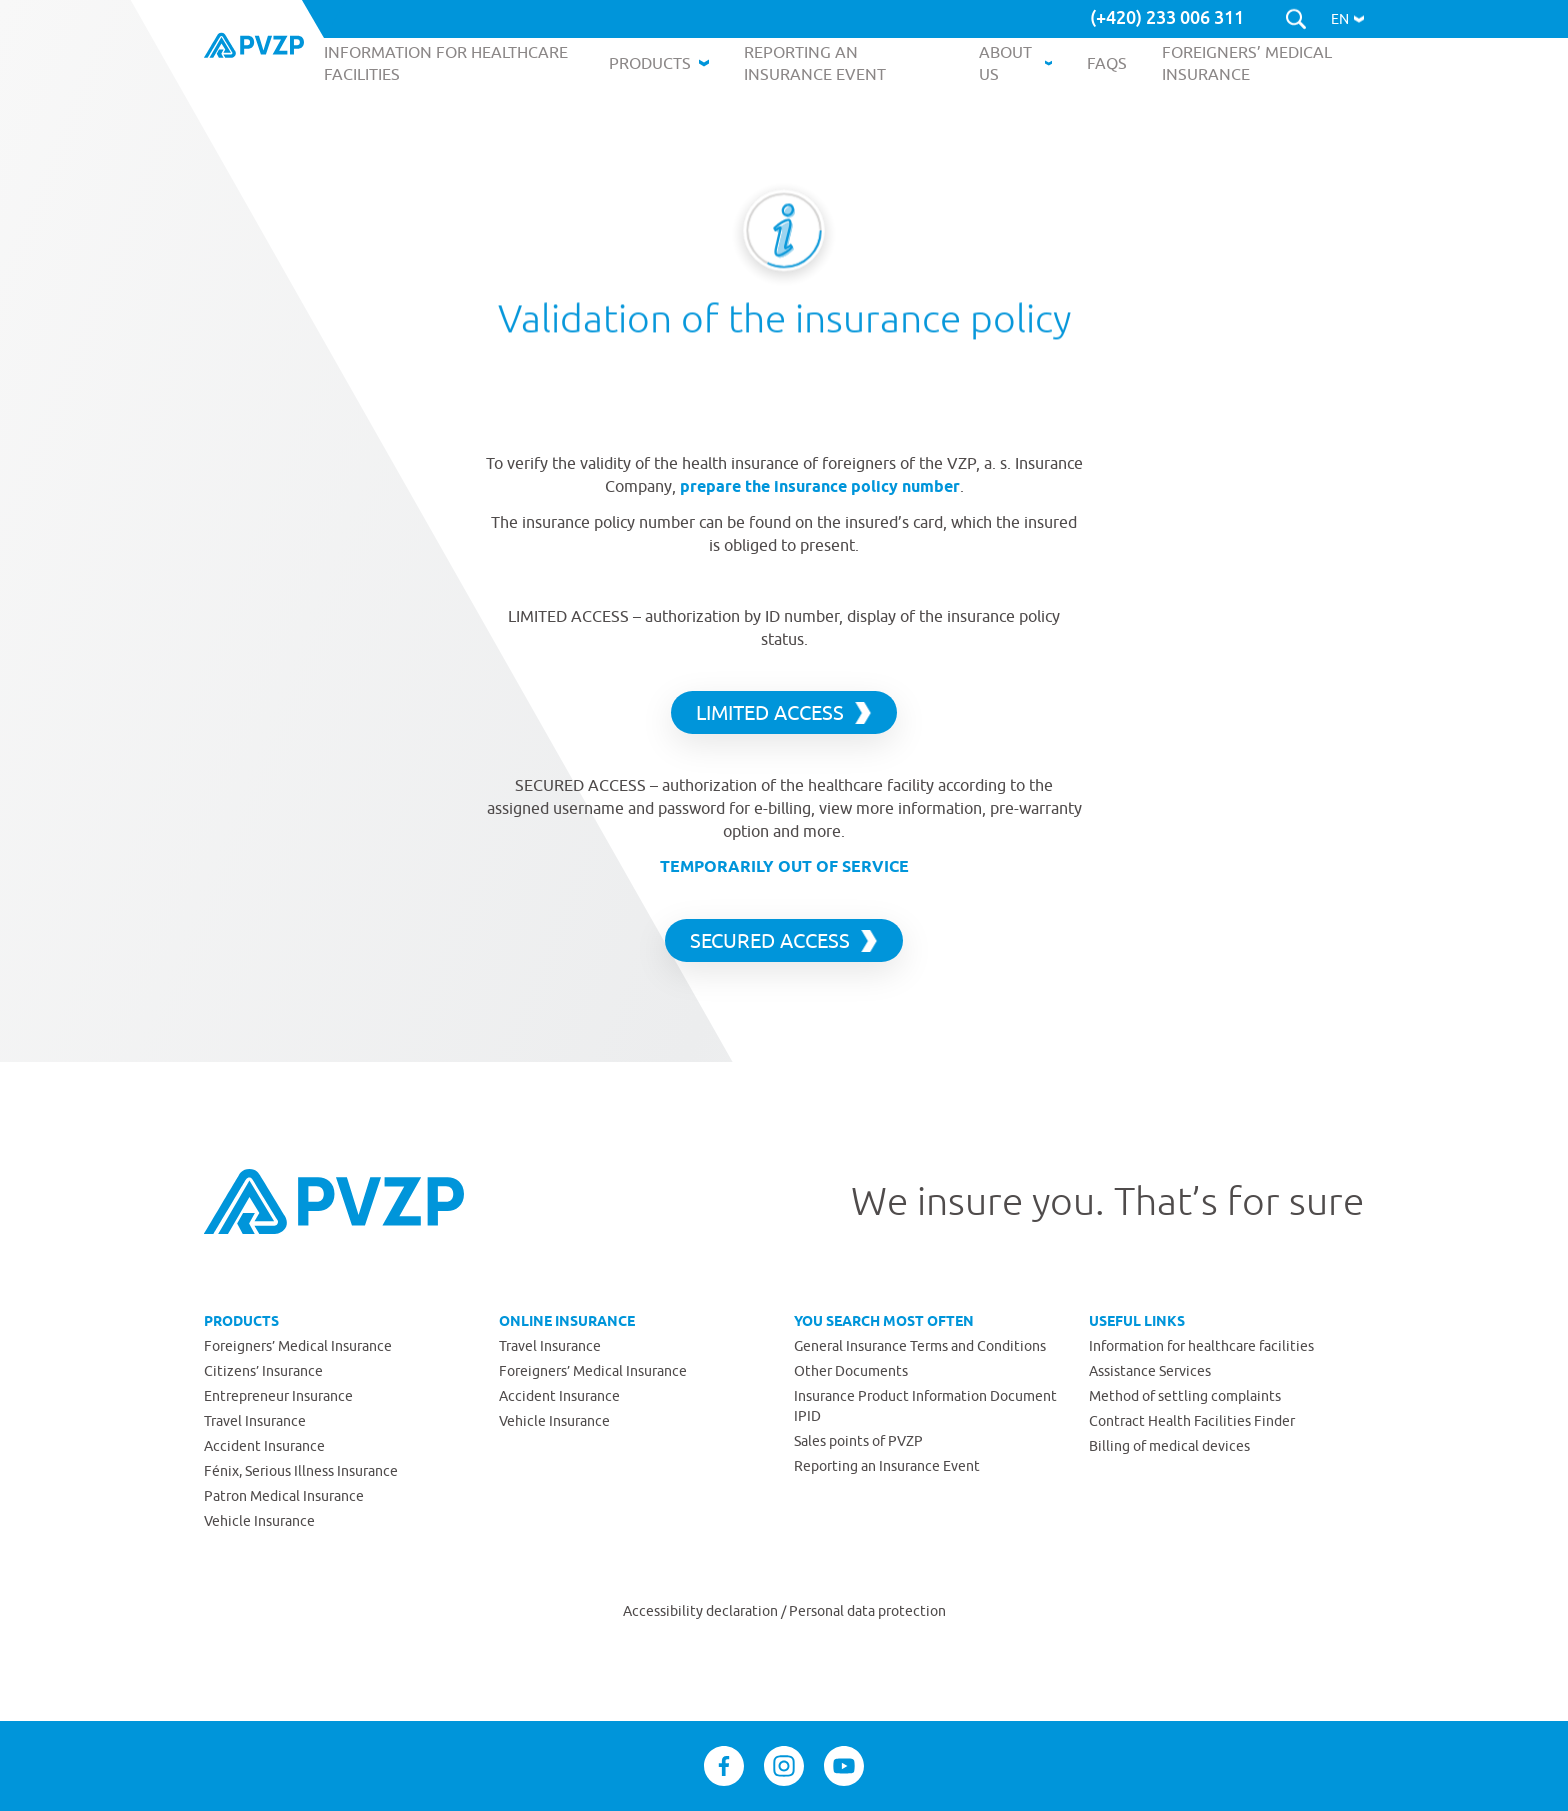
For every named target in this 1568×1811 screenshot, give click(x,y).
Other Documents (851, 1371)
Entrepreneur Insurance (278, 1396)
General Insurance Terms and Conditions (920, 1346)
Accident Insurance (264, 1446)
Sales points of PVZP (858, 1441)
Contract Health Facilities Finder (1192, 1421)
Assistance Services (1150, 1371)
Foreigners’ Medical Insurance (298, 1346)
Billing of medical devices (1169, 1446)
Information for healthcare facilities (1201, 1346)
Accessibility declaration (702, 1611)
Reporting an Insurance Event (887, 1466)
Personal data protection (867, 1611)
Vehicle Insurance (259, 1521)
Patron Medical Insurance (284, 1496)
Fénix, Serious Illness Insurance (301, 1471)
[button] (1347, 19)
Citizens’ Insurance (263, 1371)
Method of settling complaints (1185, 1396)
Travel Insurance (255, 1421)
